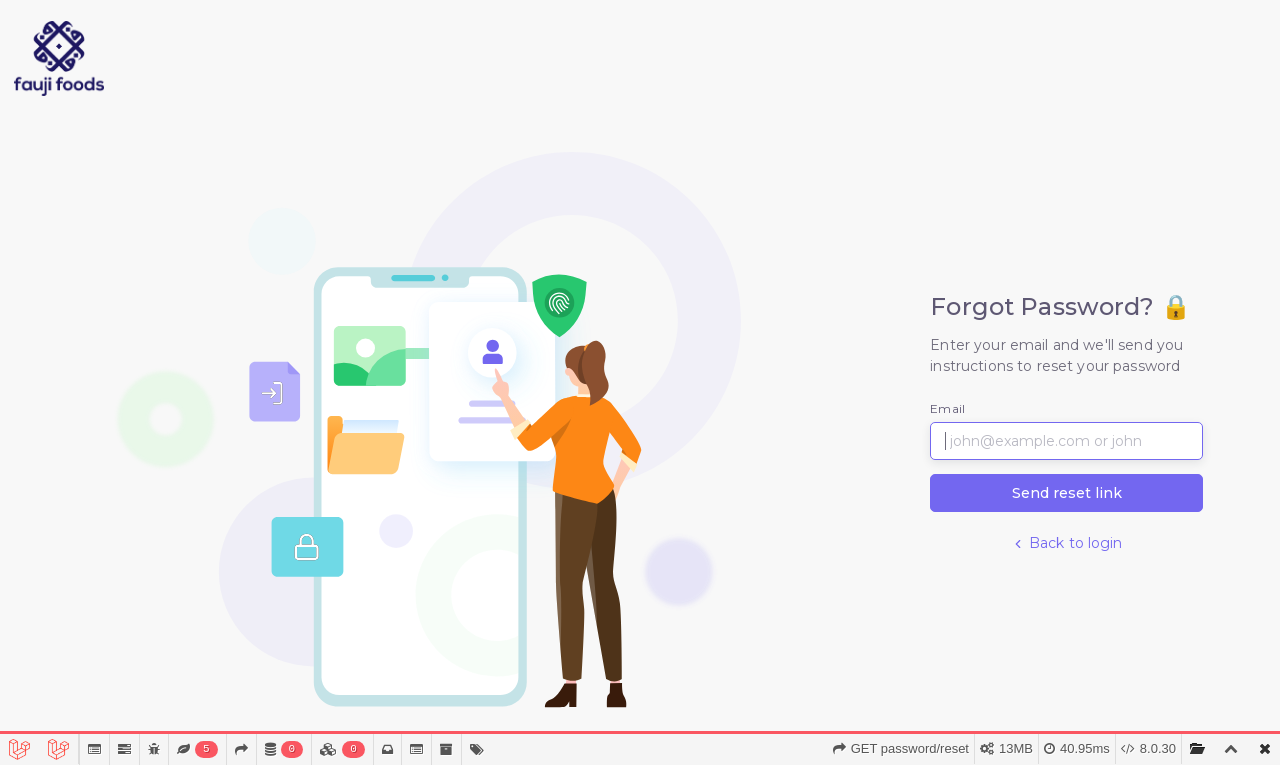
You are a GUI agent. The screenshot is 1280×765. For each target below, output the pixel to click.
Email (947, 408)
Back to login (1067, 543)
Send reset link (1067, 493)
